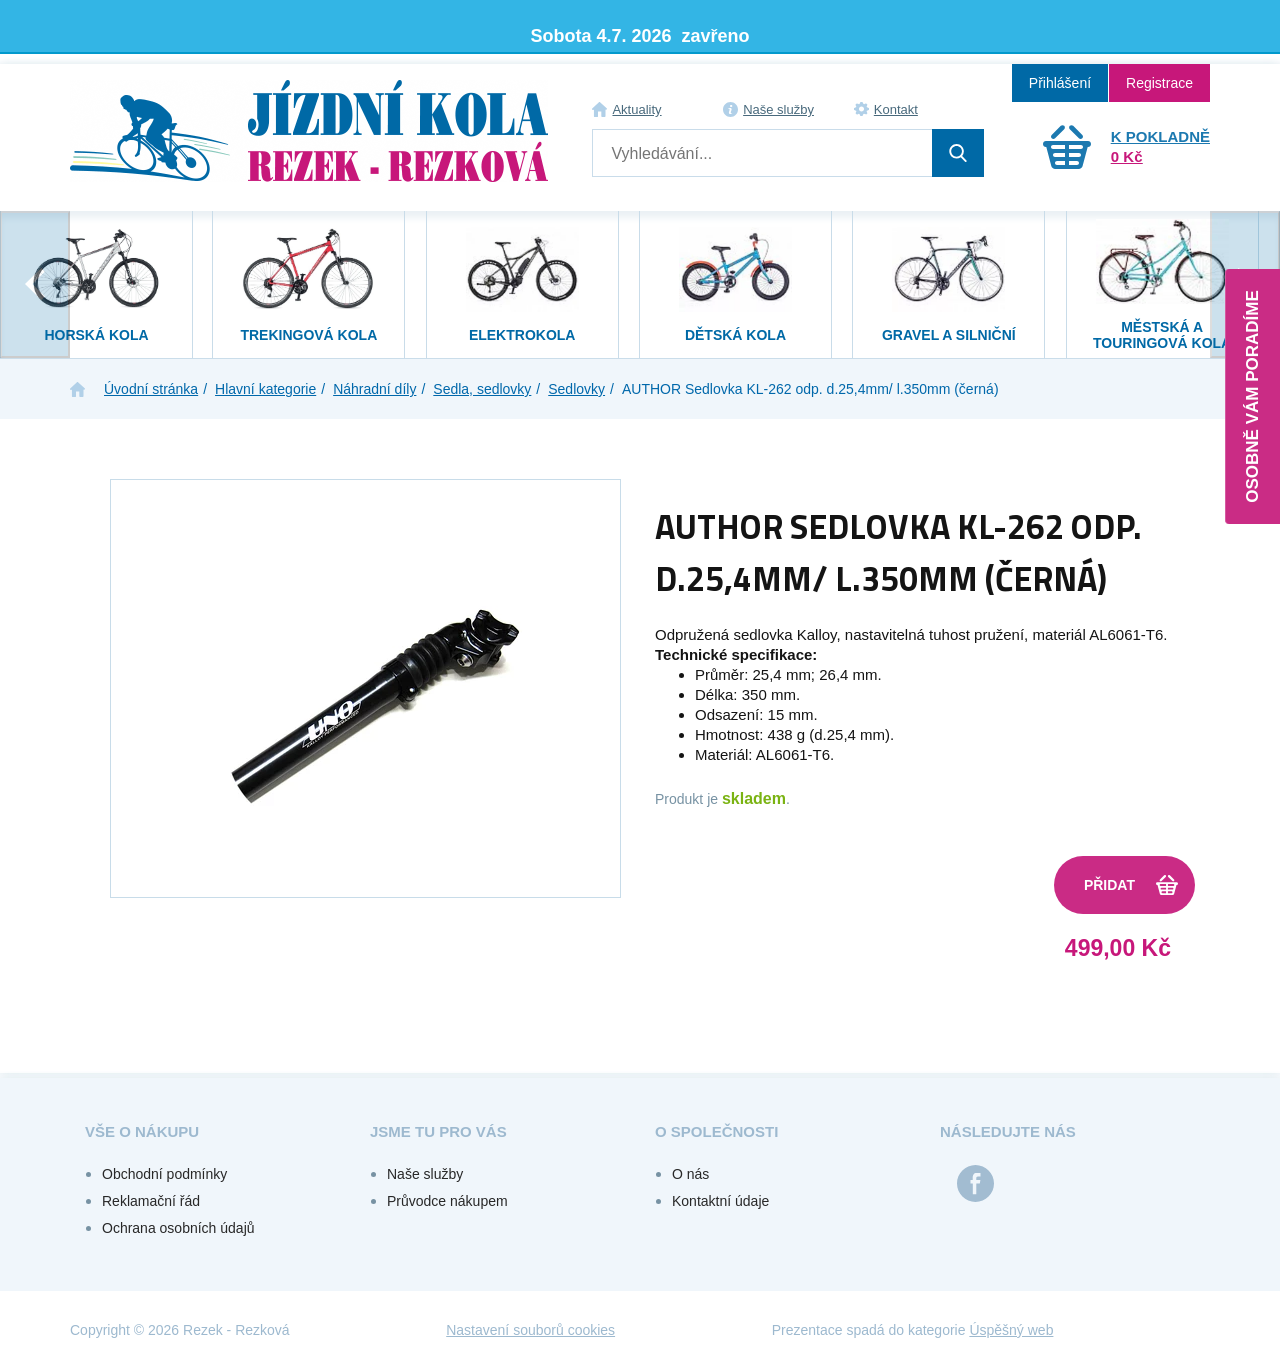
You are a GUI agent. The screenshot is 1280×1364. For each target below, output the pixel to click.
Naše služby (778, 109)
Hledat (958, 153)
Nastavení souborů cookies (530, 1330)
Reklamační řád (151, 1201)
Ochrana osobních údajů (178, 1228)
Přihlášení (1060, 83)
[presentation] (35, 284)
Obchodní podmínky (164, 1174)
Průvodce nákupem (447, 1201)
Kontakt (896, 109)
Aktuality (636, 109)
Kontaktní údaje (720, 1201)
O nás (690, 1174)
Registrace (1159, 83)
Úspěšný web (1011, 1330)
